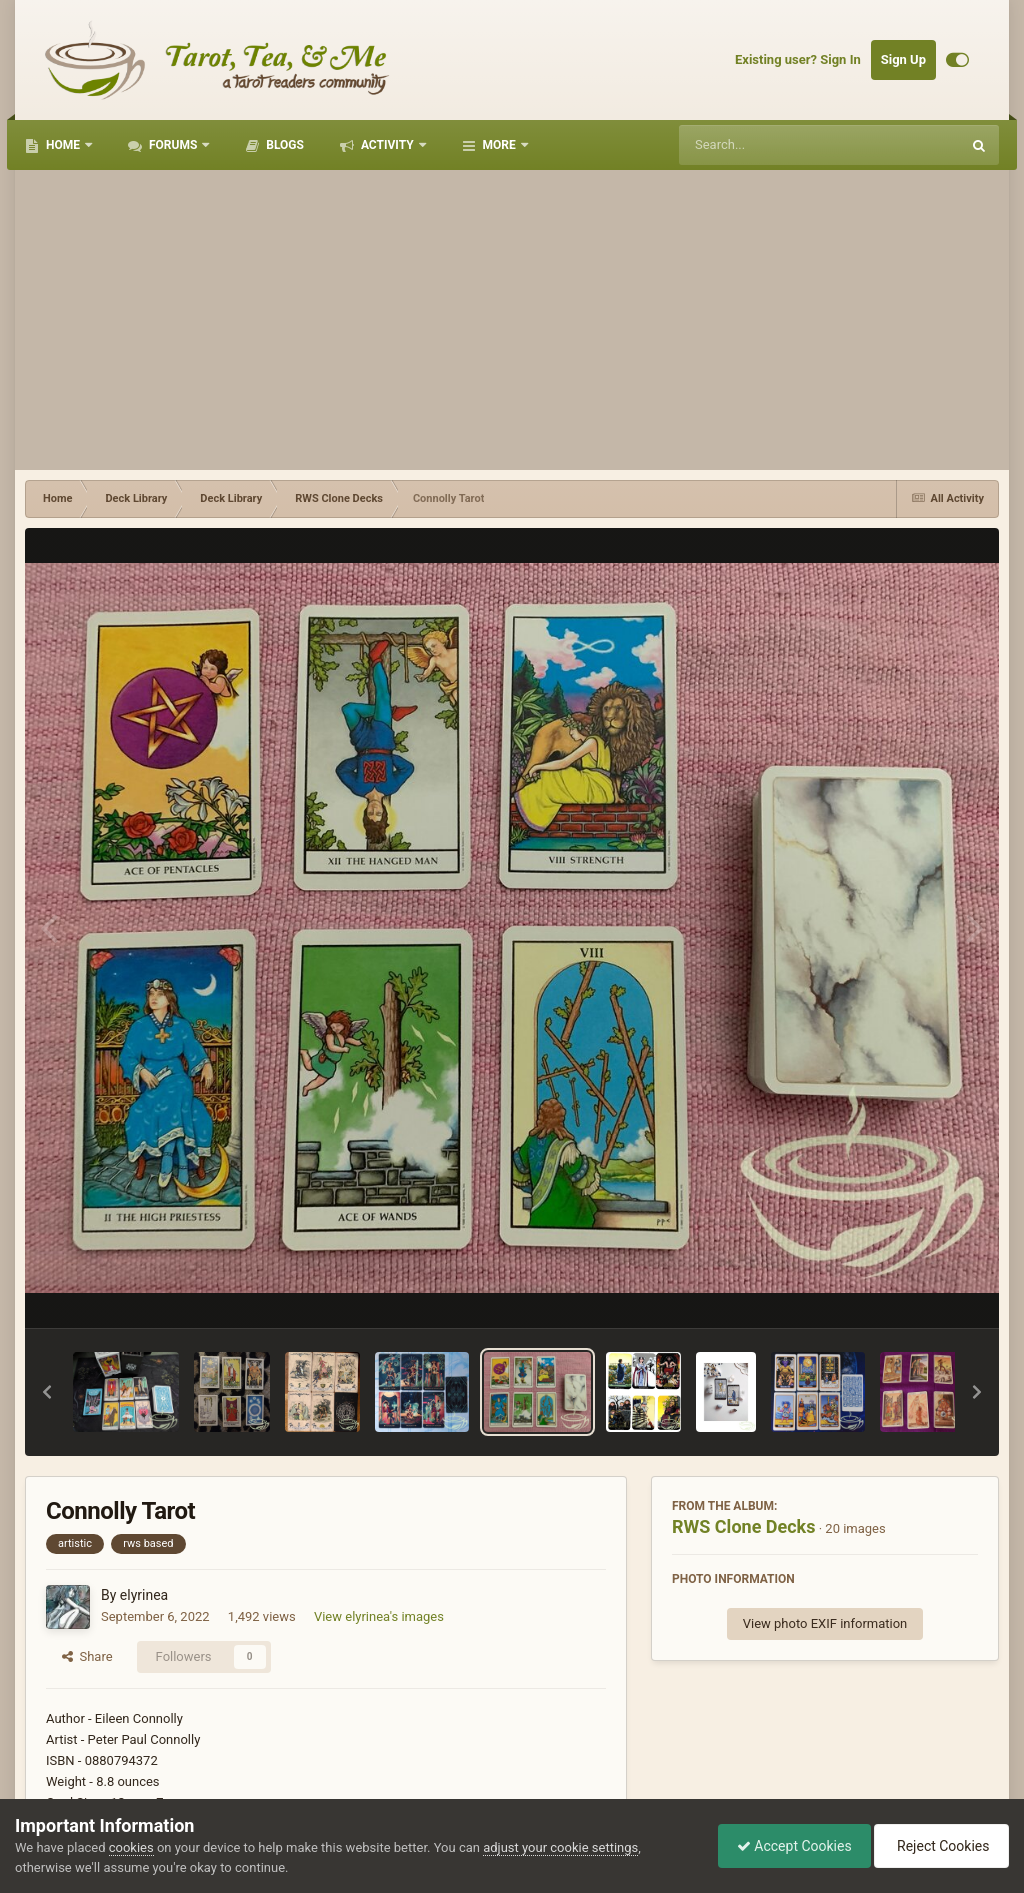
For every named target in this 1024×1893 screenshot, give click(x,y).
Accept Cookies (789, 1846)
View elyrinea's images (379, 1616)
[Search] (769, 145)
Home (63, 145)
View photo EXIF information (825, 1623)
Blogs (283, 145)
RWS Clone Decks (743, 1526)
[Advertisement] (512, 320)
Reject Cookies (940, 1846)
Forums (173, 145)
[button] (47, 1392)
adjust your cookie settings (560, 1847)
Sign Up (903, 59)
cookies (131, 1847)
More (499, 145)
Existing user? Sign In (798, 59)
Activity (387, 145)
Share (87, 1656)
